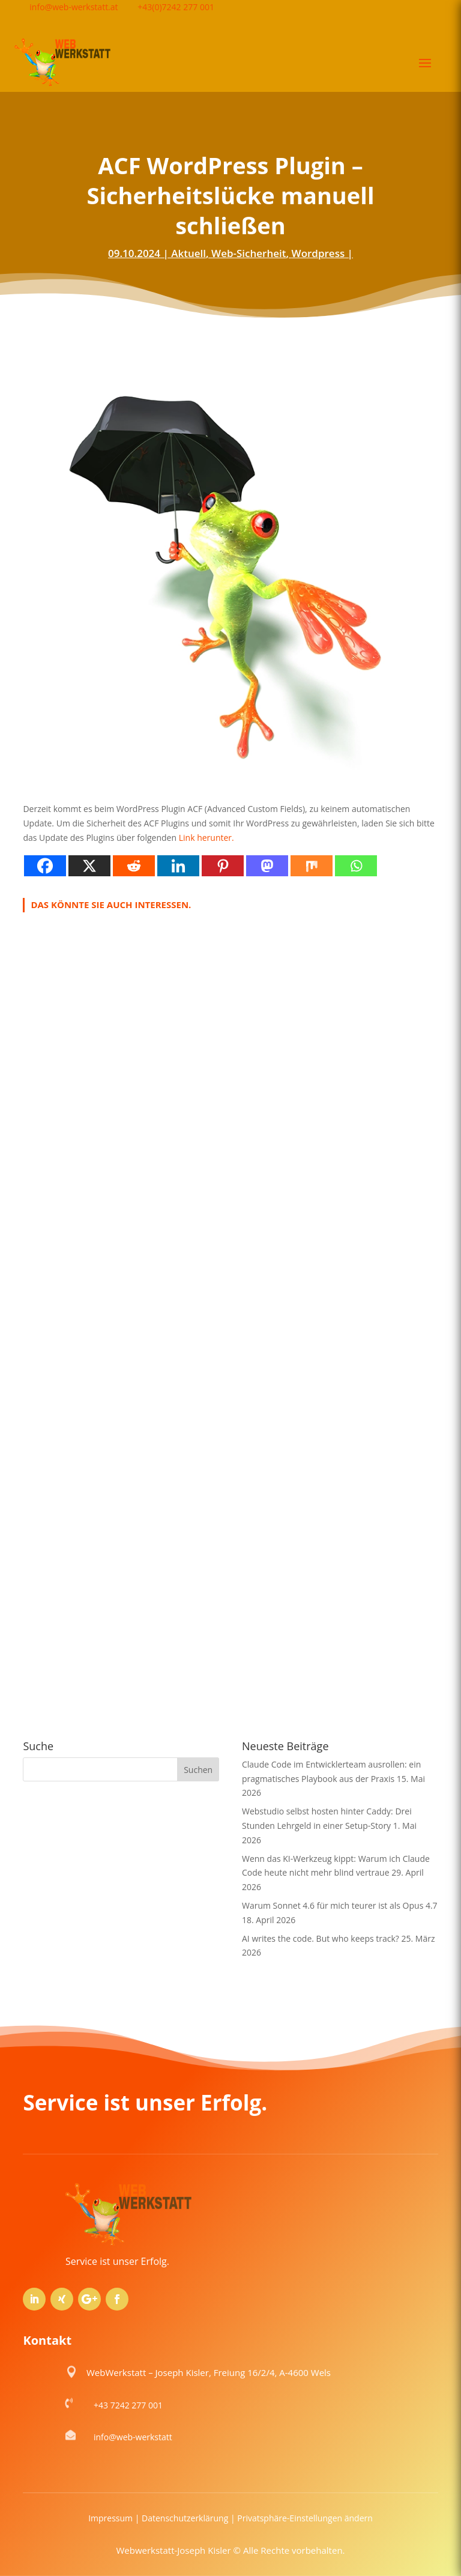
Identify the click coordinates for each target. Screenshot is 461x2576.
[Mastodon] (267, 865)
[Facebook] (45, 865)
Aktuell (188, 253)
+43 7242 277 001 (128, 2405)
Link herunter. (206, 837)
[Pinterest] (223, 865)
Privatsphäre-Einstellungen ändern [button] (305, 2518)
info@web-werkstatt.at (73, 7)
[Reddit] (134, 865)
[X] (89, 865)
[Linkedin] (178, 865)
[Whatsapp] (356, 865)
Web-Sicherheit (248, 253)
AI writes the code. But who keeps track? (320, 1938)
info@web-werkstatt (133, 2437)
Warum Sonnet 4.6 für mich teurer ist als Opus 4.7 (340, 1905)
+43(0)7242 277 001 (175, 7)
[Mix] (312, 865)
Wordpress (318, 253)
